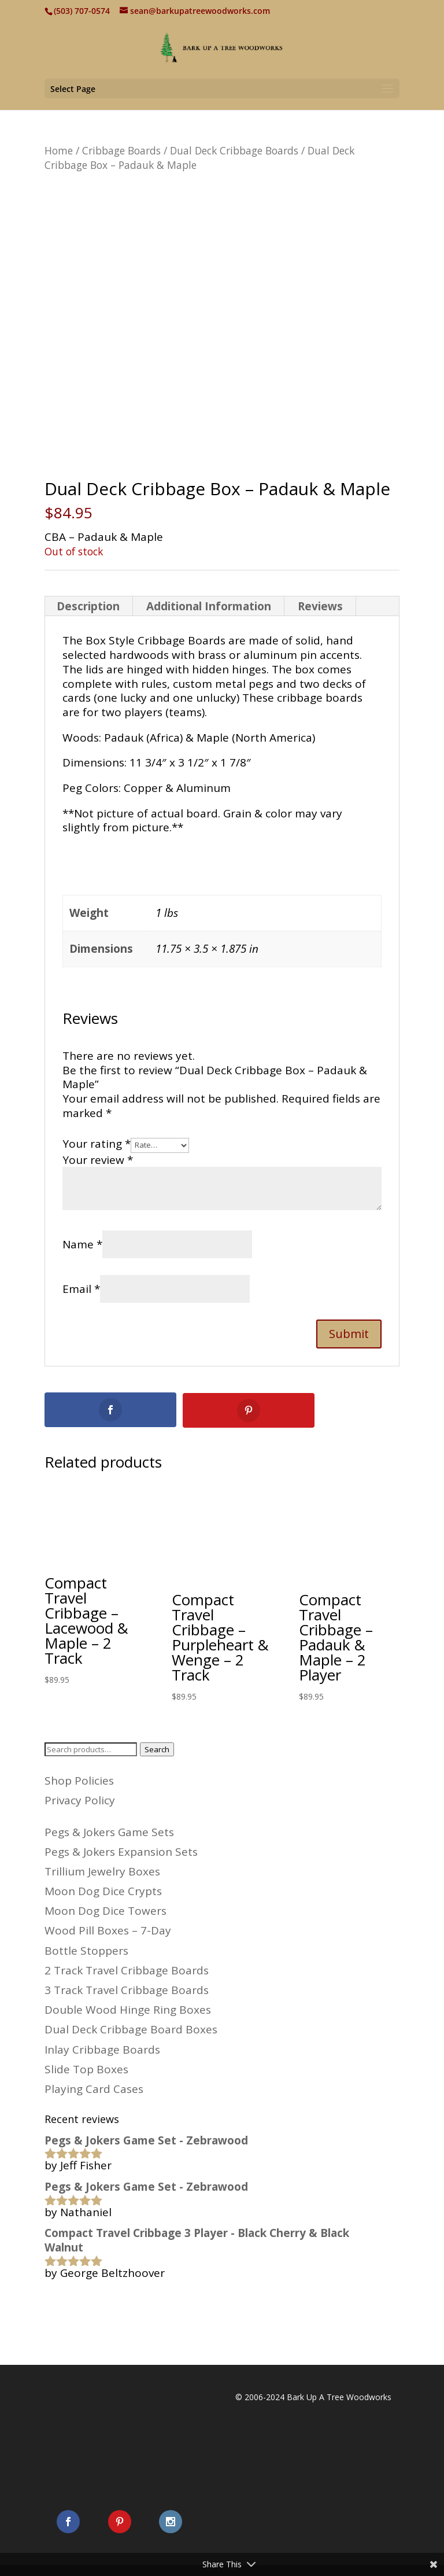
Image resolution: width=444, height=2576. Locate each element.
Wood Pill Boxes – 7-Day (108, 1930)
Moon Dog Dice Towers (105, 1910)
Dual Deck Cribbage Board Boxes (131, 2029)
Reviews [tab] (320, 606)
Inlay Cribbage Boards (102, 2049)
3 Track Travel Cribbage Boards (127, 1989)
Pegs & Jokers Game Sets (109, 1831)
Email (81, 1288)
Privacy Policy (80, 1799)
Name (82, 1244)
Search (157, 1749)
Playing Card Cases (94, 2088)
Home (59, 150)
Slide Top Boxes (86, 2068)
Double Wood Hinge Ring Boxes (128, 2009)
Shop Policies (79, 1780)
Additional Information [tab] (208, 606)
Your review (97, 1159)
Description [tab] (88, 606)
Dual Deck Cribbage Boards (234, 150)
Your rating (96, 1143)
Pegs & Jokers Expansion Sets (121, 1851)
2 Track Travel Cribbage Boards (127, 1969)
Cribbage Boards (121, 150)
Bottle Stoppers (86, 1950)
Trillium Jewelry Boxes (102, 1870)
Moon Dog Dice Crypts (103, 1890)
